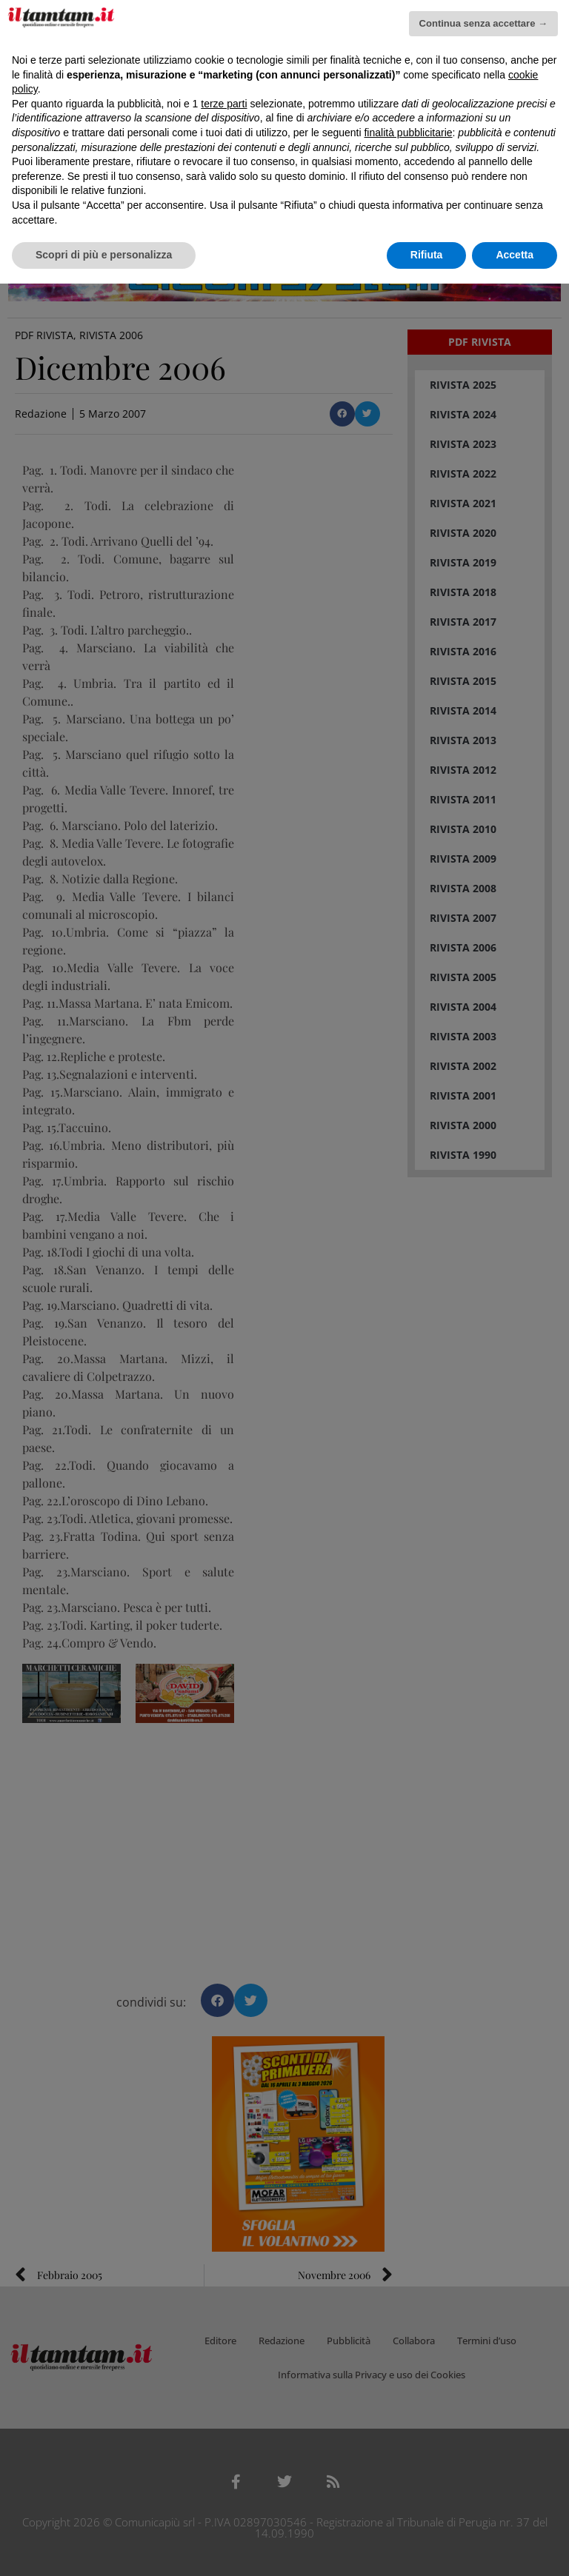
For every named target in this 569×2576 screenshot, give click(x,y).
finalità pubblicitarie (408, 132)
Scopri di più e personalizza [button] (104, 255)
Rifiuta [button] (426, 255)
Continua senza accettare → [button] (483, 23)
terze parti (224, 104)
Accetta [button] (514, 255)
